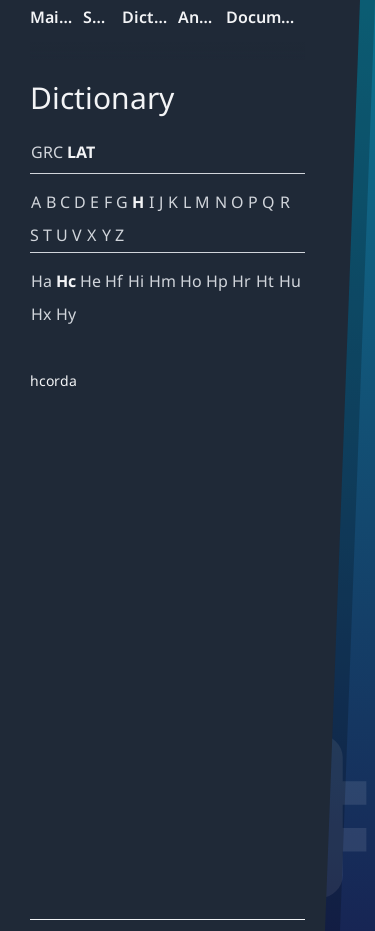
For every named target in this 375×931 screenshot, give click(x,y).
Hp (217, 281)
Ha (41, 281)
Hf (114, 281)
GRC (47, 152)
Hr (241, 281)
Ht (265, 281)
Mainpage (56, 17)
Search (102, 17)
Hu (290, 281)
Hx (41, 314)
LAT (81, 152)
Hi (136, 281)
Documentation (266, 17)
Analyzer (202, 17)
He (90, 281)
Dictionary (150, 17)
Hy (66, 314)
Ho (191, 281)
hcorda (53, 380)
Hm (162, 281)
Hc (66, 281)
